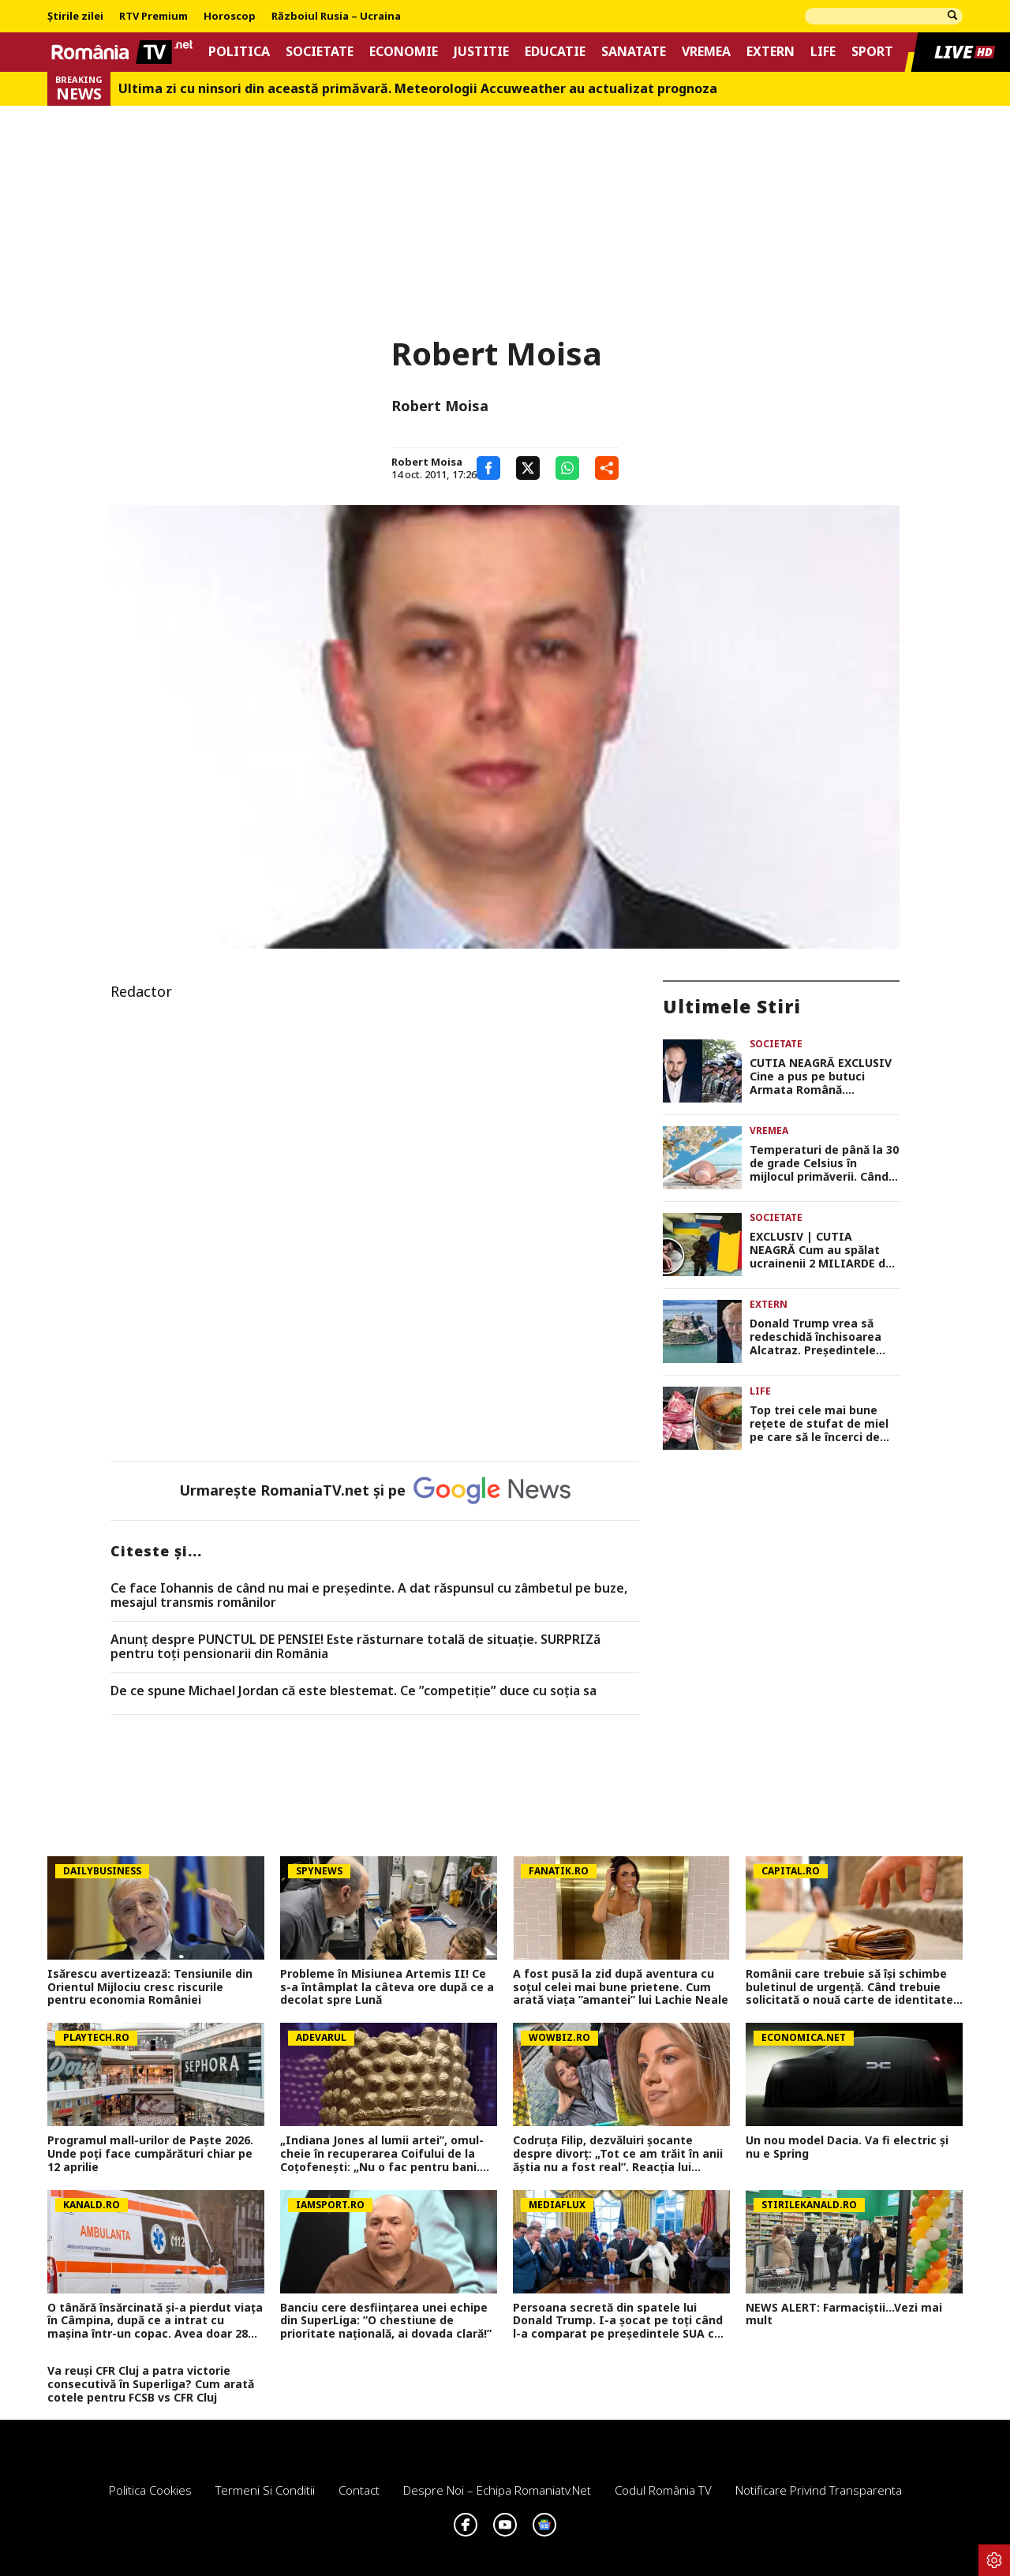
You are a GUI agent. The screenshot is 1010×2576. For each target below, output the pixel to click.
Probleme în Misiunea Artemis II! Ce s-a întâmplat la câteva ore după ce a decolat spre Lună (387, 1987)
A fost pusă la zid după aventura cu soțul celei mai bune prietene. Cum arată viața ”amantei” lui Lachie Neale (620, 1987)
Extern (770, 51)
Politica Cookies (150, 2490)
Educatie (555, 51)
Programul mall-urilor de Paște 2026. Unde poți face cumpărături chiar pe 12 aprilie (150, 2154)
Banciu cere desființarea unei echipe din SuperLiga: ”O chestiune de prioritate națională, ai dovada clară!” (386, 2321)
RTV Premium (153, 16)
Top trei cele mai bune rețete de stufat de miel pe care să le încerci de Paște (819, 1423)
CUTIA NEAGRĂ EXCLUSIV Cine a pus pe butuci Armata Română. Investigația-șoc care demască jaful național (821, 1076)
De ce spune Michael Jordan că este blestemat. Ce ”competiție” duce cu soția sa (353, 1691)
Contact (359, 2490)
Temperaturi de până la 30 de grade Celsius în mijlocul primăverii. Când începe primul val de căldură (824, 1163)
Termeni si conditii (265, 2490)
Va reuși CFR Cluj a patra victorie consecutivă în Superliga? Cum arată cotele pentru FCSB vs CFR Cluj (150, 2384)
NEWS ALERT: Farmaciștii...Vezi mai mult (844, 2314)
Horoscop (230, 16)
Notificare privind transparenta (818, 2490)
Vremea (706, 51)
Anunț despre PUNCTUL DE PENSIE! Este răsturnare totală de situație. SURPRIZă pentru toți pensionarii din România (355, 1647)
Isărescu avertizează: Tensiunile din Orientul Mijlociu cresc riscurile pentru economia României (149, 1987)
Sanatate (633, 51)
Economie (403, 51)
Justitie (481, 51)
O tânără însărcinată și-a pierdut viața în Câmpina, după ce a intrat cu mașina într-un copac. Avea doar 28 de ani (155, 2321)
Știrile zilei (75, 16)
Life (823, 51)
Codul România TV (663, 2490)
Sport (872, 51)
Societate (320, 51)
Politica (239, 51)
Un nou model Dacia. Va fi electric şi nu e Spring (847, 2147)
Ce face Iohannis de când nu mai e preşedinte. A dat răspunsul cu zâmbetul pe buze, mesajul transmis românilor (368, 1595)
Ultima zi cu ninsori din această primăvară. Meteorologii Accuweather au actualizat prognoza (417, 88)
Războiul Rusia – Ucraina (336, 16)
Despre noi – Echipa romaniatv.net (497, 2490)
